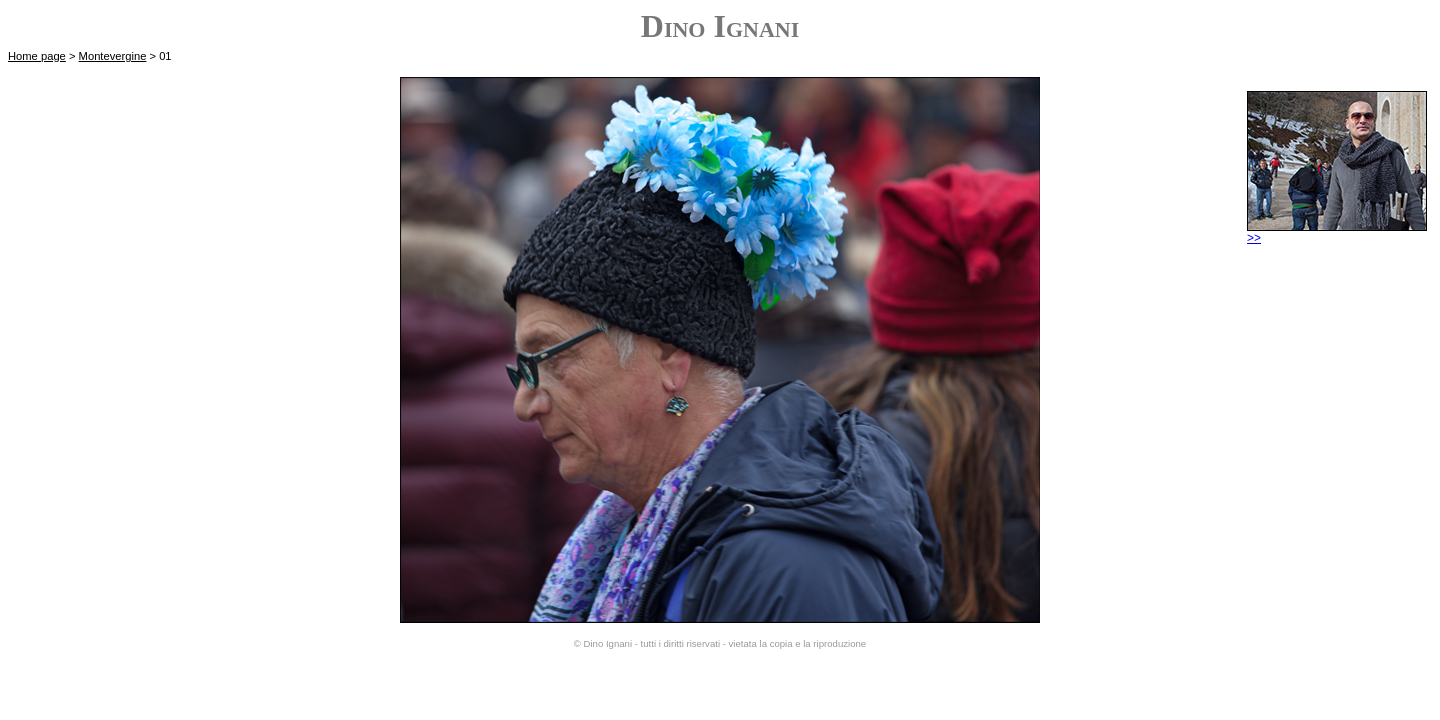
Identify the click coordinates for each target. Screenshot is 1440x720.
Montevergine (113, 56)
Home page (37, 56)
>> (1337, 232)
